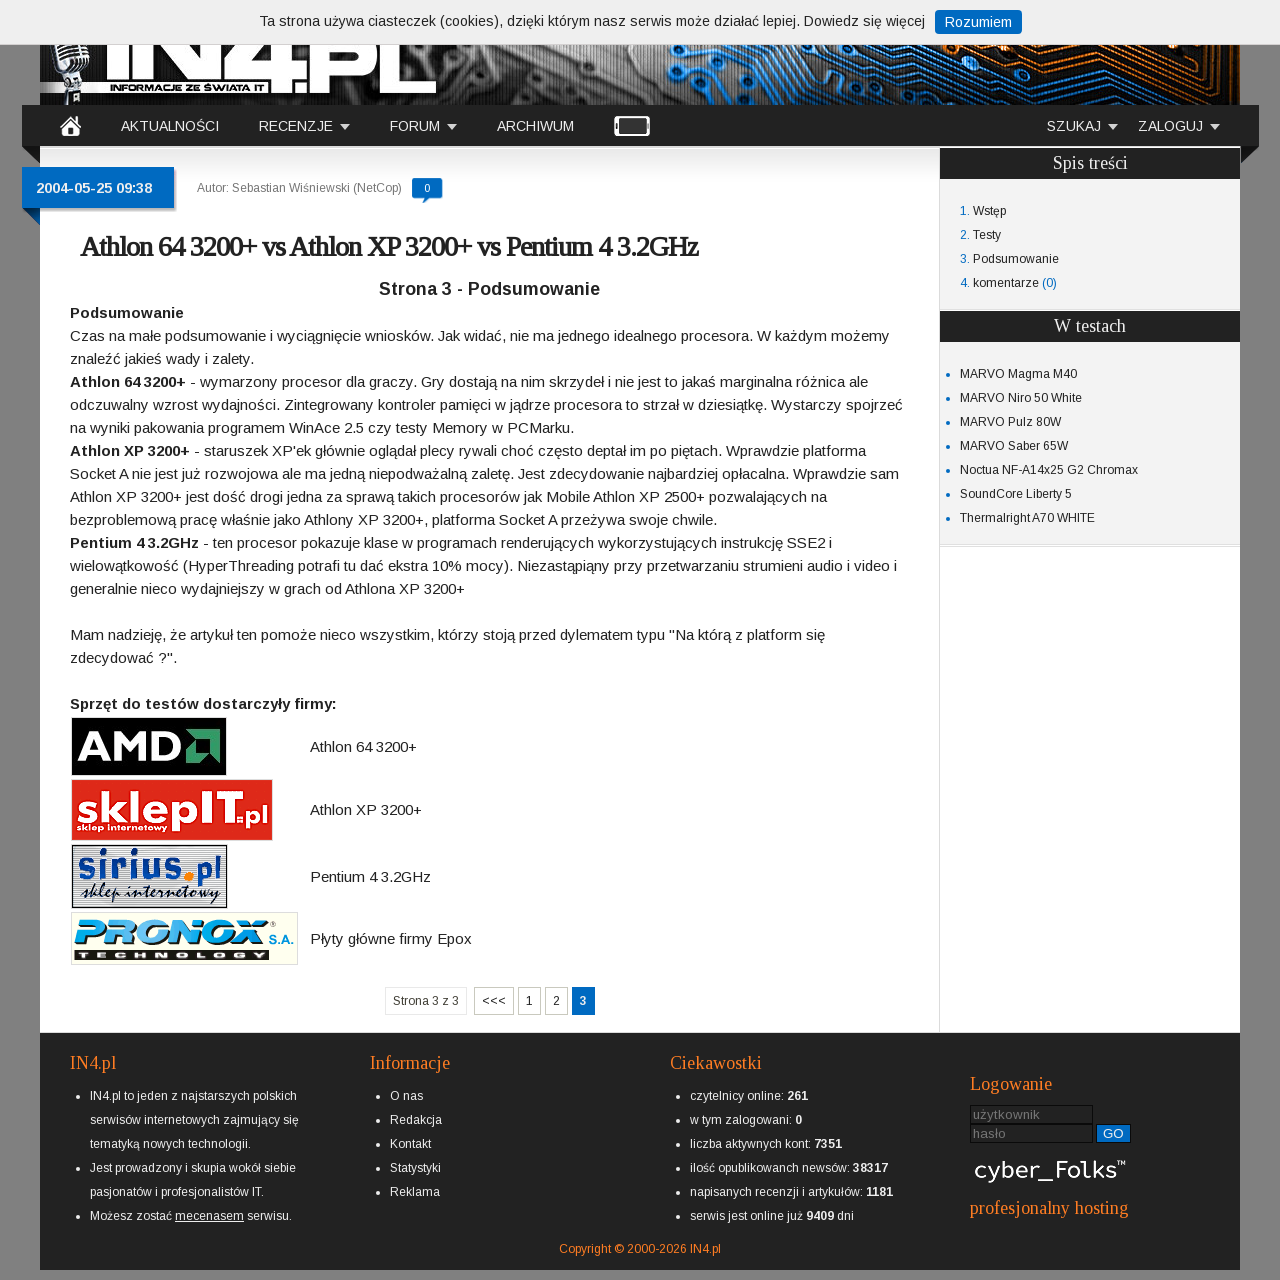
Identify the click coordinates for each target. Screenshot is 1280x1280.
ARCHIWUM (535, 126)
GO (1113, 1133)
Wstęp (989, 211)
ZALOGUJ (1170, 126)
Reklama (415, 1192)
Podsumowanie (1016, 259)
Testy (987, 235)
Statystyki (415, 1168)
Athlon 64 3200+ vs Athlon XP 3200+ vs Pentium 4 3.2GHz (389, 246)
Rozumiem (978, 22)
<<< (494, 1001)
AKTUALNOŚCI (170, 126)
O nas (406, 1096)
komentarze (1006, 283)
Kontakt (410, 1144)
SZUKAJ (1074, 126)
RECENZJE (296, 126)
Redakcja (416, 1120)
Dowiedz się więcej (864, 21)
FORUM (415, 126)
